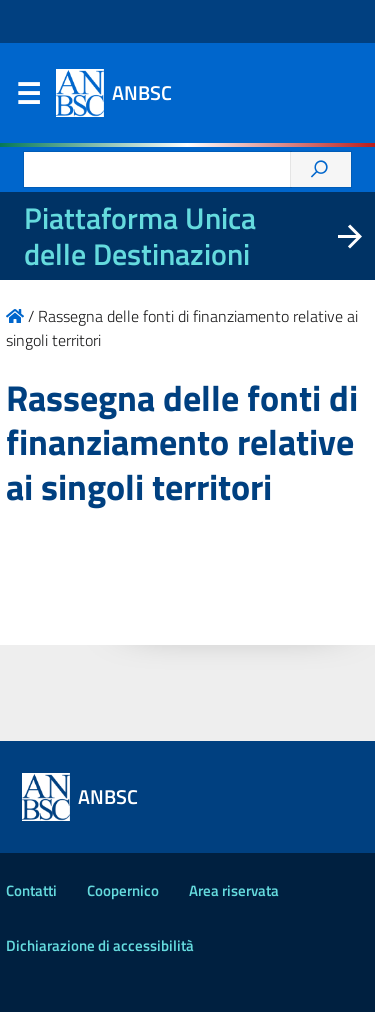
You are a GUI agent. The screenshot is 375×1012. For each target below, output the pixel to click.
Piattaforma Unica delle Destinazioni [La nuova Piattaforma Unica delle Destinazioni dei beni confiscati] (140, 236)
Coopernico (123, 890)
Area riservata (234, 890)
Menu (28, 98)
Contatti (31, 890)
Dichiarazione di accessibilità (100, 945)
